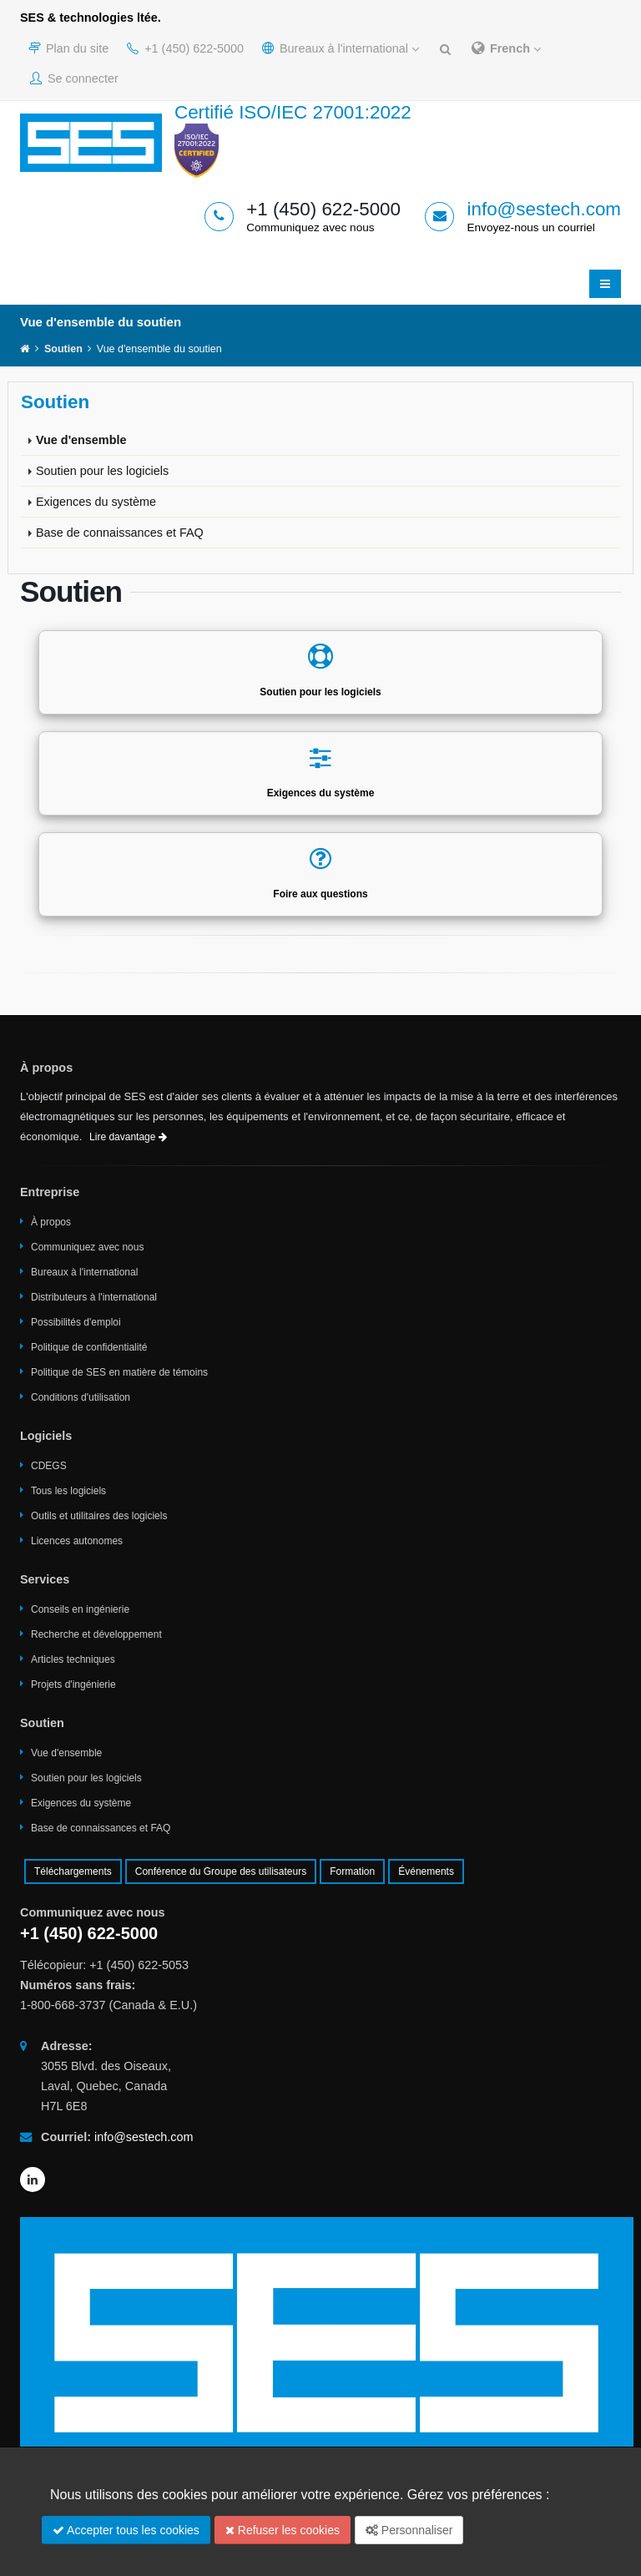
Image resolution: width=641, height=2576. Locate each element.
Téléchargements (73, 1871)
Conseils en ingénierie (80, 1609)
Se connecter (74, 78)
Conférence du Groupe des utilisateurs (220, 1871)
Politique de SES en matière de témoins (119, 1372)
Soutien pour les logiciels (102, 470)
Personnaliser (409, 2530)
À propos (51, 1222)
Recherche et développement (96, 1634)
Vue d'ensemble (81, 440)
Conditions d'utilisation (80, 1397)
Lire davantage (128, 1137)
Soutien (63, 349)
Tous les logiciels (68, 1491)
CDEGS (49, 1466)
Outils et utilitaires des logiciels (99, 1516)
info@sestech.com (544, 209)
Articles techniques (73, 1659)
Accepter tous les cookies (126, 2530)
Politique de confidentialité (89, 1347)
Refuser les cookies (282, 2530)
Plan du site (68, 48)
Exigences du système (96, 501)
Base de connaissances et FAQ (120, 532)
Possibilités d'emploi (76, 1322)
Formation (352, 1871)
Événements (426, 1871)
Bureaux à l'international (340, 48)
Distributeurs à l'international (94, 1297)
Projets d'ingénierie (73, 1684)
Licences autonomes (77, 1541)
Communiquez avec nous (87, 1247)
